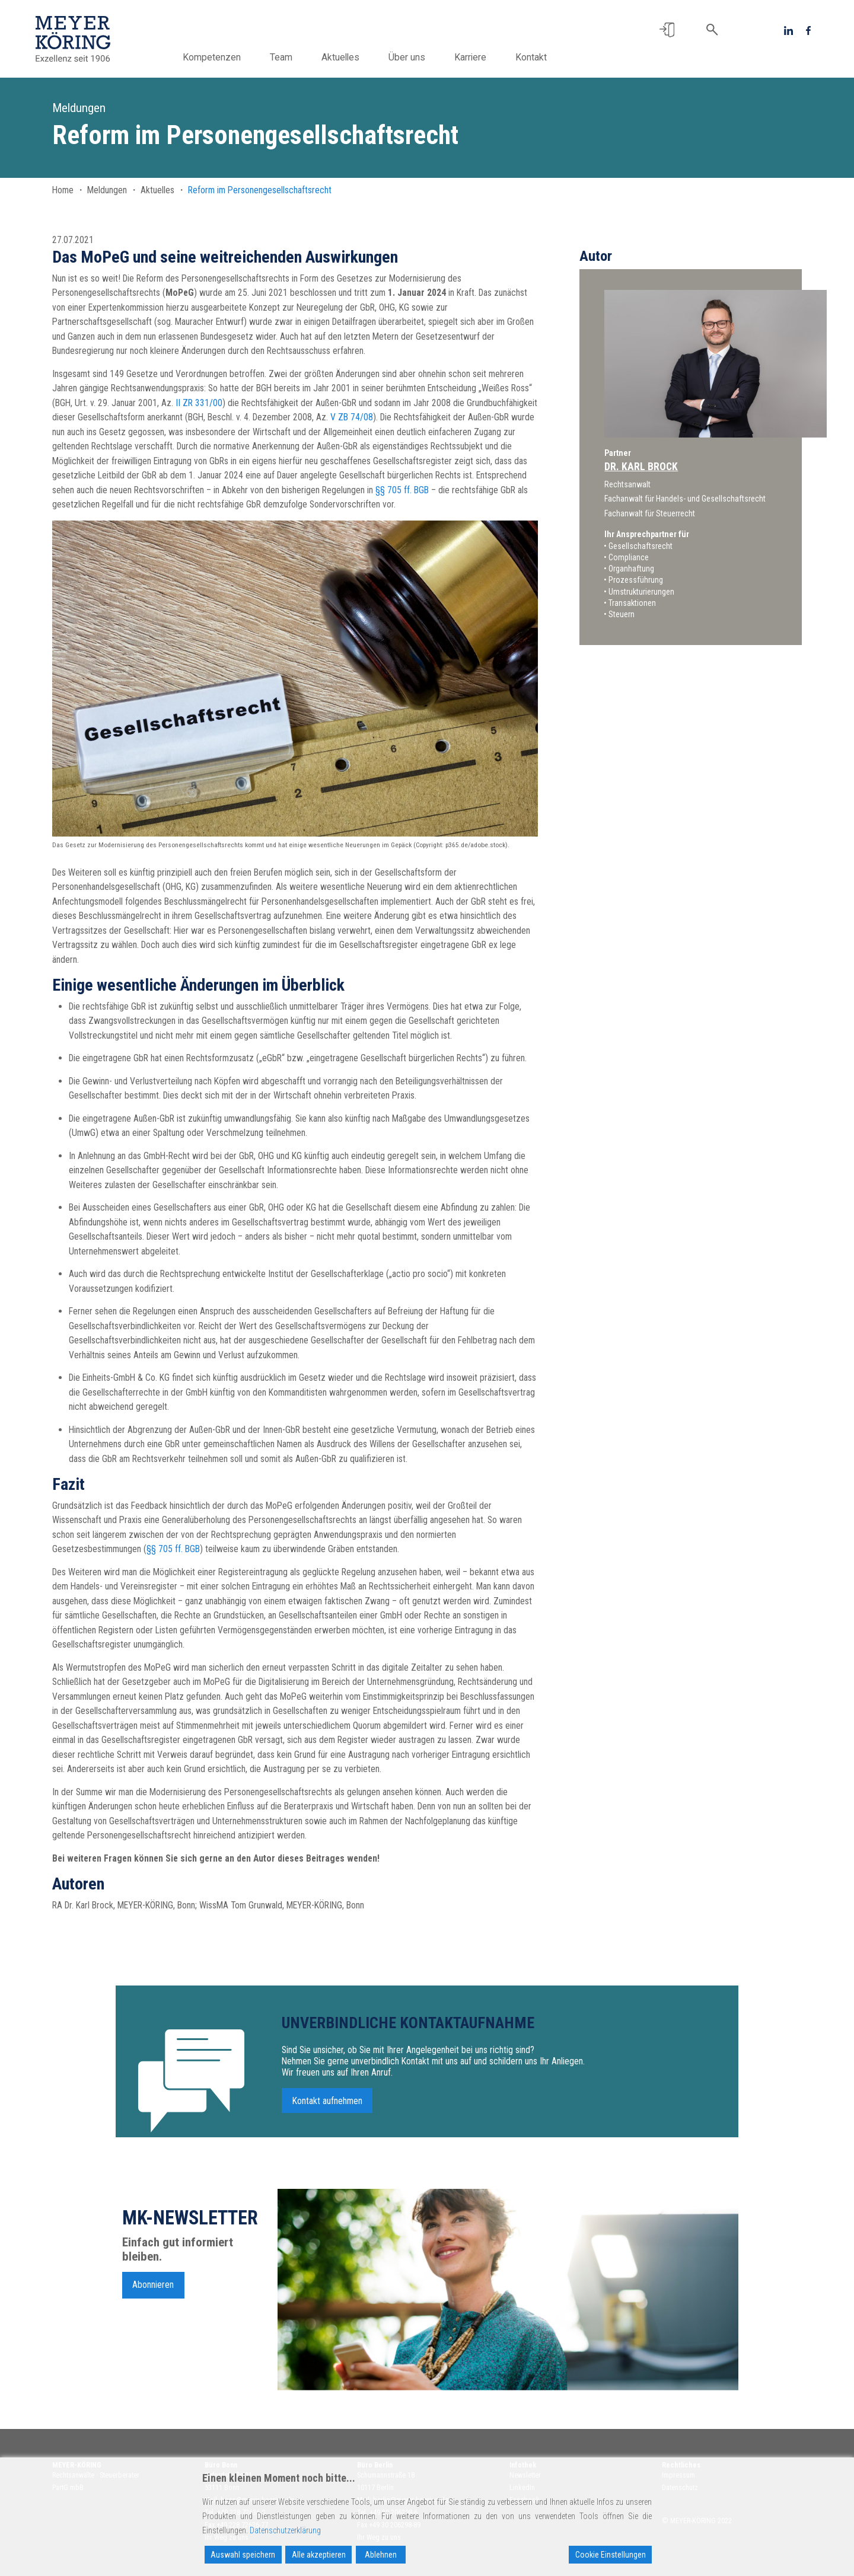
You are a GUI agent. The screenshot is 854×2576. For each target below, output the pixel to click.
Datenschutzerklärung (285, 2530)
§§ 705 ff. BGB (402, 490)
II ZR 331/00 (199, 402)
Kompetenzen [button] (212, 57)
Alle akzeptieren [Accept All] (319, 2554)
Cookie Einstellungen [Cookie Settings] (610, 2554)
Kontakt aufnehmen (327, 2105)
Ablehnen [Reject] (381, 2554)
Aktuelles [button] (340, 57)
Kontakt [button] (531, 57)
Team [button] (281, 57)
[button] (666, 30)
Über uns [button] (406, 57)
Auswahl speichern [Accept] (243, 2554)
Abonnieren (153, 2289)
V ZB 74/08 (351, 417)
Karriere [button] (470, 57)
